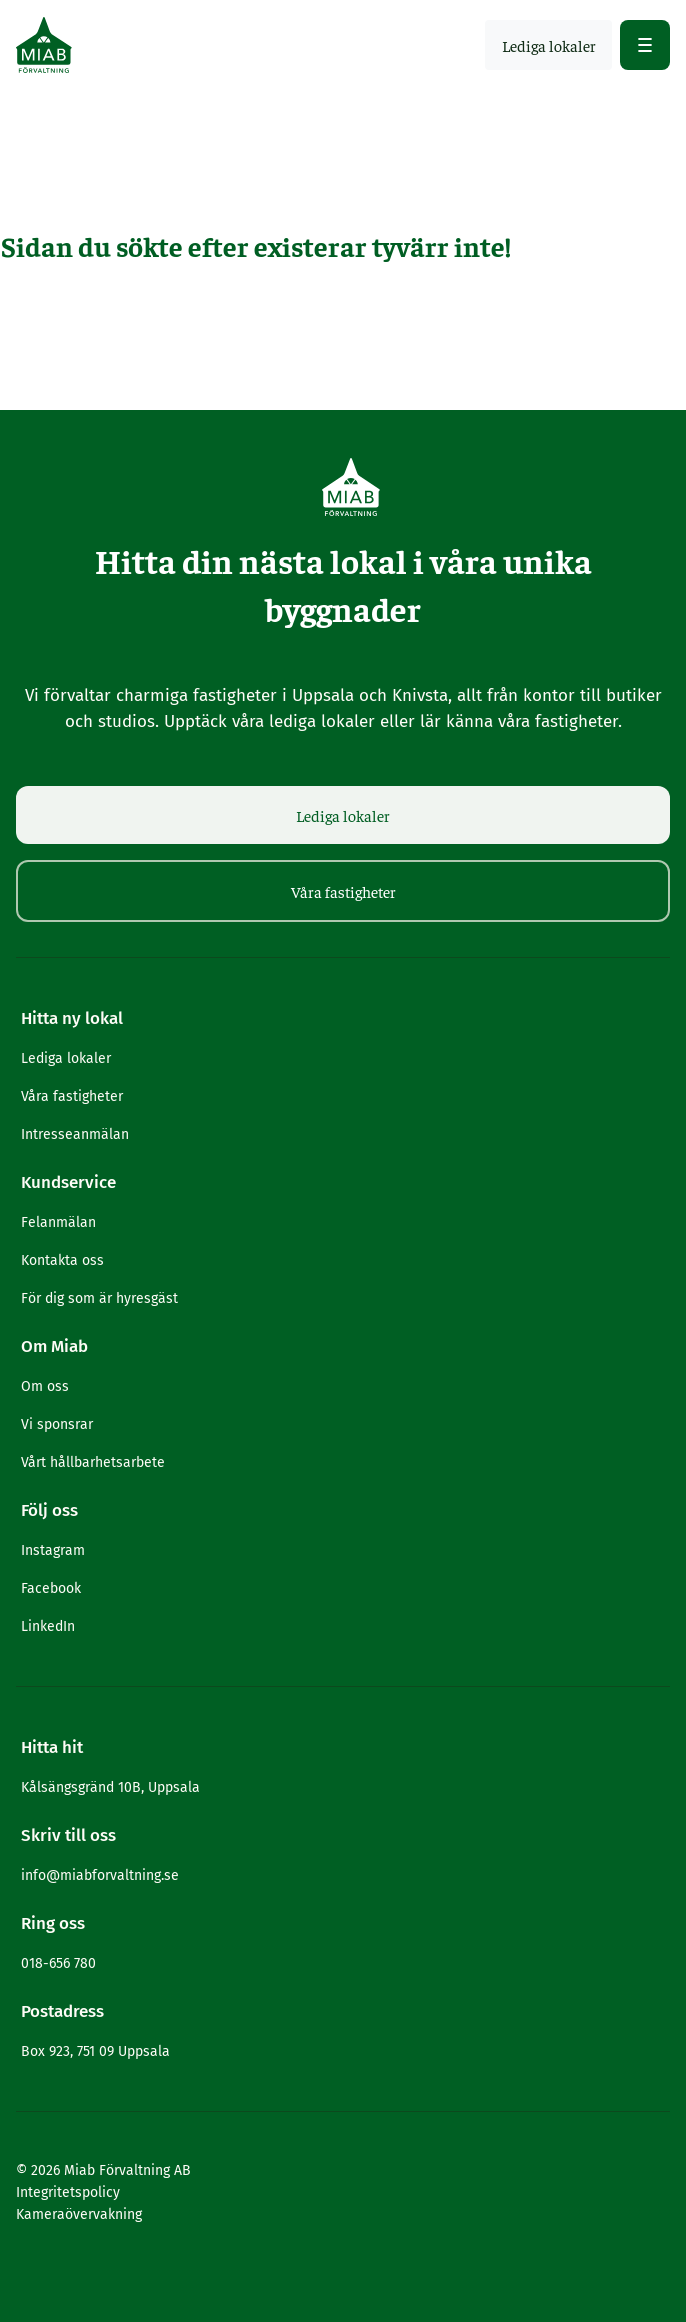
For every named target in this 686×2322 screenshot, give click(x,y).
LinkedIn (48, 1626)
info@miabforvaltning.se (100, 1875)
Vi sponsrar (57, 1424)
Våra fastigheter (343, 891)
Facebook (51, 1588)
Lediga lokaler (343, 815)
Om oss (45, 1386)
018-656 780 (58, 1963)
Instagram (53, 1550)
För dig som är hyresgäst (99, 1298)
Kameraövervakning (79, 2214)
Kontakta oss (62, 1260)
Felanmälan (58, 1222)
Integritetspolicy (68, 2192)
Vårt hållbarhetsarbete (93, 1462)
